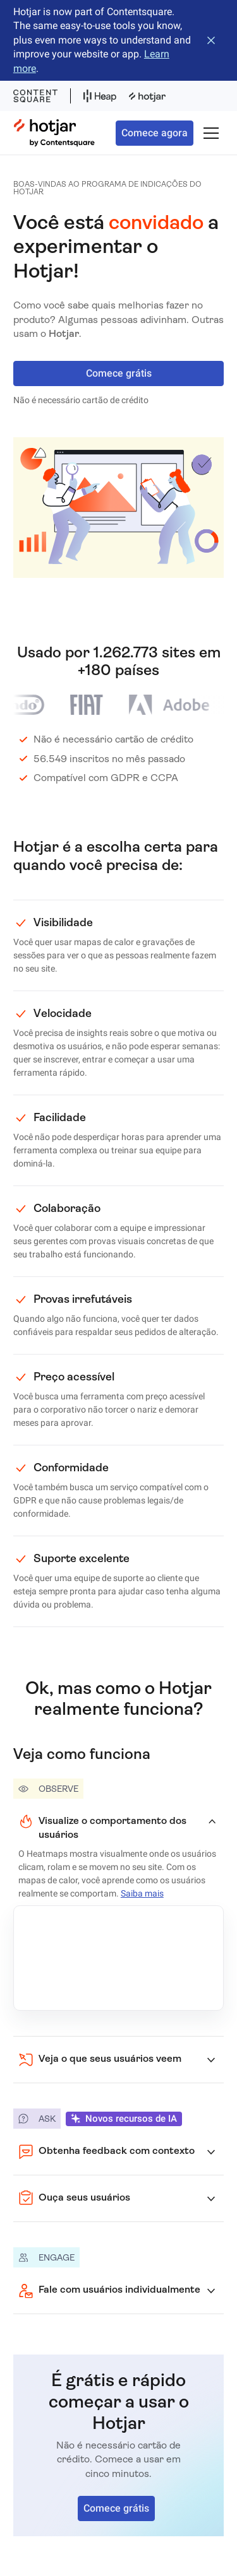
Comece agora (154, 133)
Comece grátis (119, 373)
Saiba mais (142, 1893)
